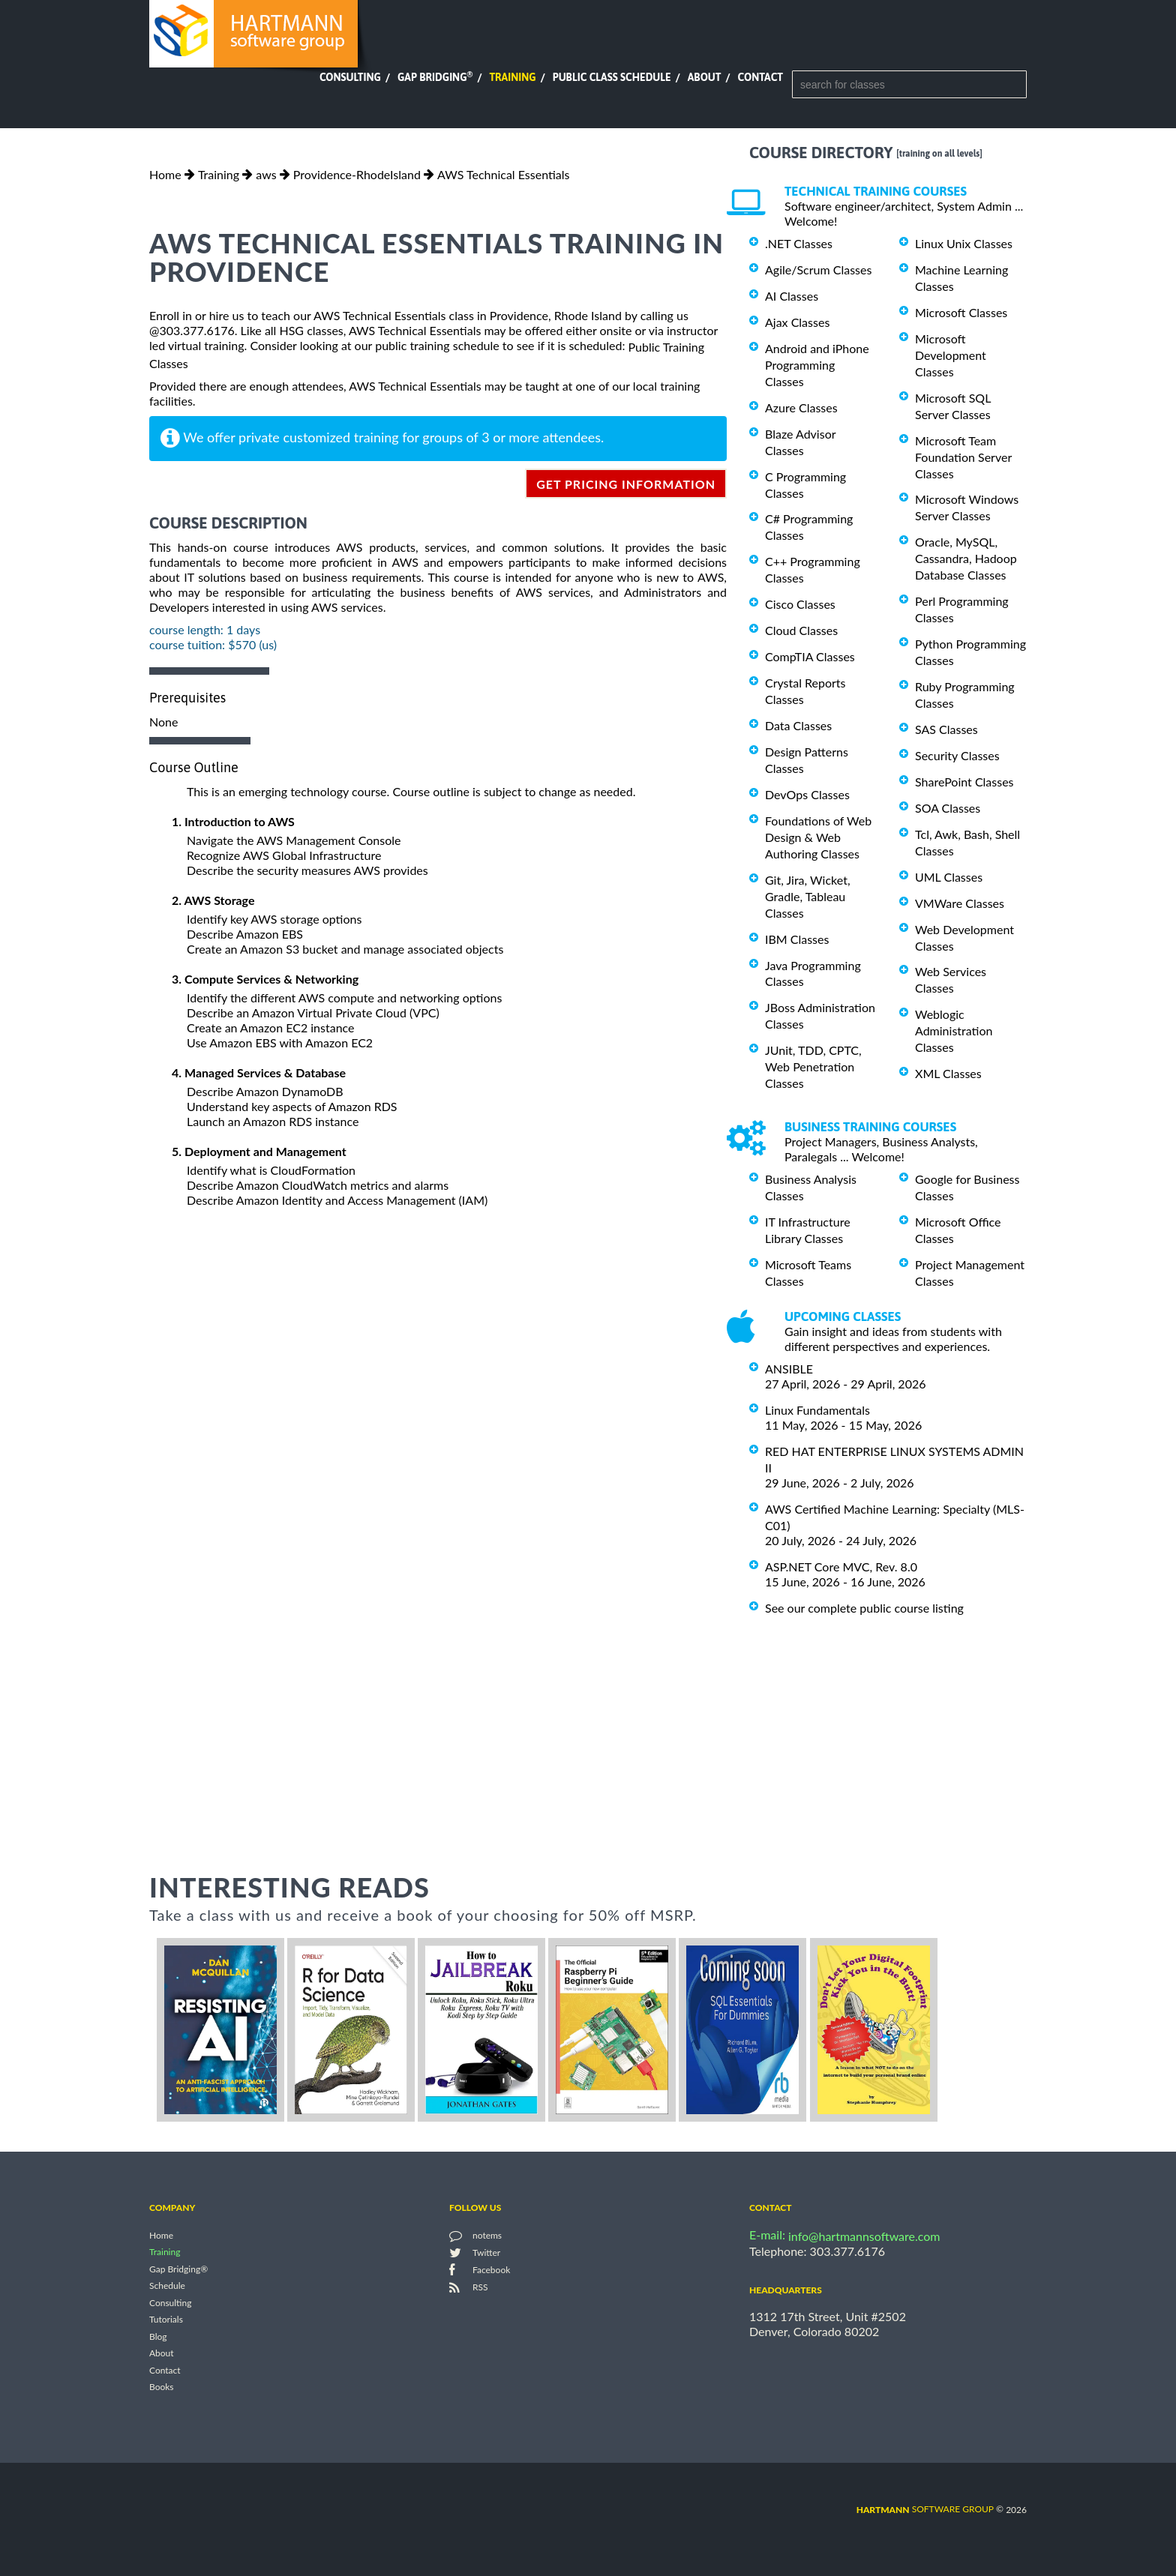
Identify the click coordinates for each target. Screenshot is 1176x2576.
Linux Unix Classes (963, 243)
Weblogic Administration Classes (953, 1030)
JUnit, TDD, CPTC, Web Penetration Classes (813, 1066)
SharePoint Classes (964, 781)
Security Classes (957, 755)
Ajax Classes (797, 322)
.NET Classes (798, 243)
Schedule (167, 2286)
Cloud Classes (801, 630)
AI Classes (791, 296)
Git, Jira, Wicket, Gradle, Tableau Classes (807, 896)
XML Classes (948, 1073)
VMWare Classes (959, 903)
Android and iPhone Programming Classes (817, 364)
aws (266, 174)
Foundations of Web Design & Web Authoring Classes (818, 837)
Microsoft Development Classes (950, 355)
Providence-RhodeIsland (357, 174)
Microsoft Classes (961, 312)
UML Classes (948, 877)
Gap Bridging (435, 77)
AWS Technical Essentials (503, 174)
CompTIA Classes (810, 656)
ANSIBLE (789, 1368)
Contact (760, 77)
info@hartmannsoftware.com (864, 2236)
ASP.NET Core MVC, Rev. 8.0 (841, 1566)
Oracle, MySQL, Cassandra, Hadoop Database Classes (966, 558)
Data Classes (798, 725)
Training (512, 77)
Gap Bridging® (178, 2269)
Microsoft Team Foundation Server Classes (963, 457)
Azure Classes (801, 407)
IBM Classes (797, 939)
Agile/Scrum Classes (818, 269)
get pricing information (626, 484)
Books (161, 2387)
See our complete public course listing (864, 1608)
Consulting (350, 77)
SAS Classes (946, 729)
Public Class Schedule (612, 77)
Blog (157, 2336)
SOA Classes (947, 808)
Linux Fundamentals (817, 1410)
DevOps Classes (807, 794)
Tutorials (166, 2320)
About (705, 77)
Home (165, 174)
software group (925, 2509)
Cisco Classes (800, 604)
